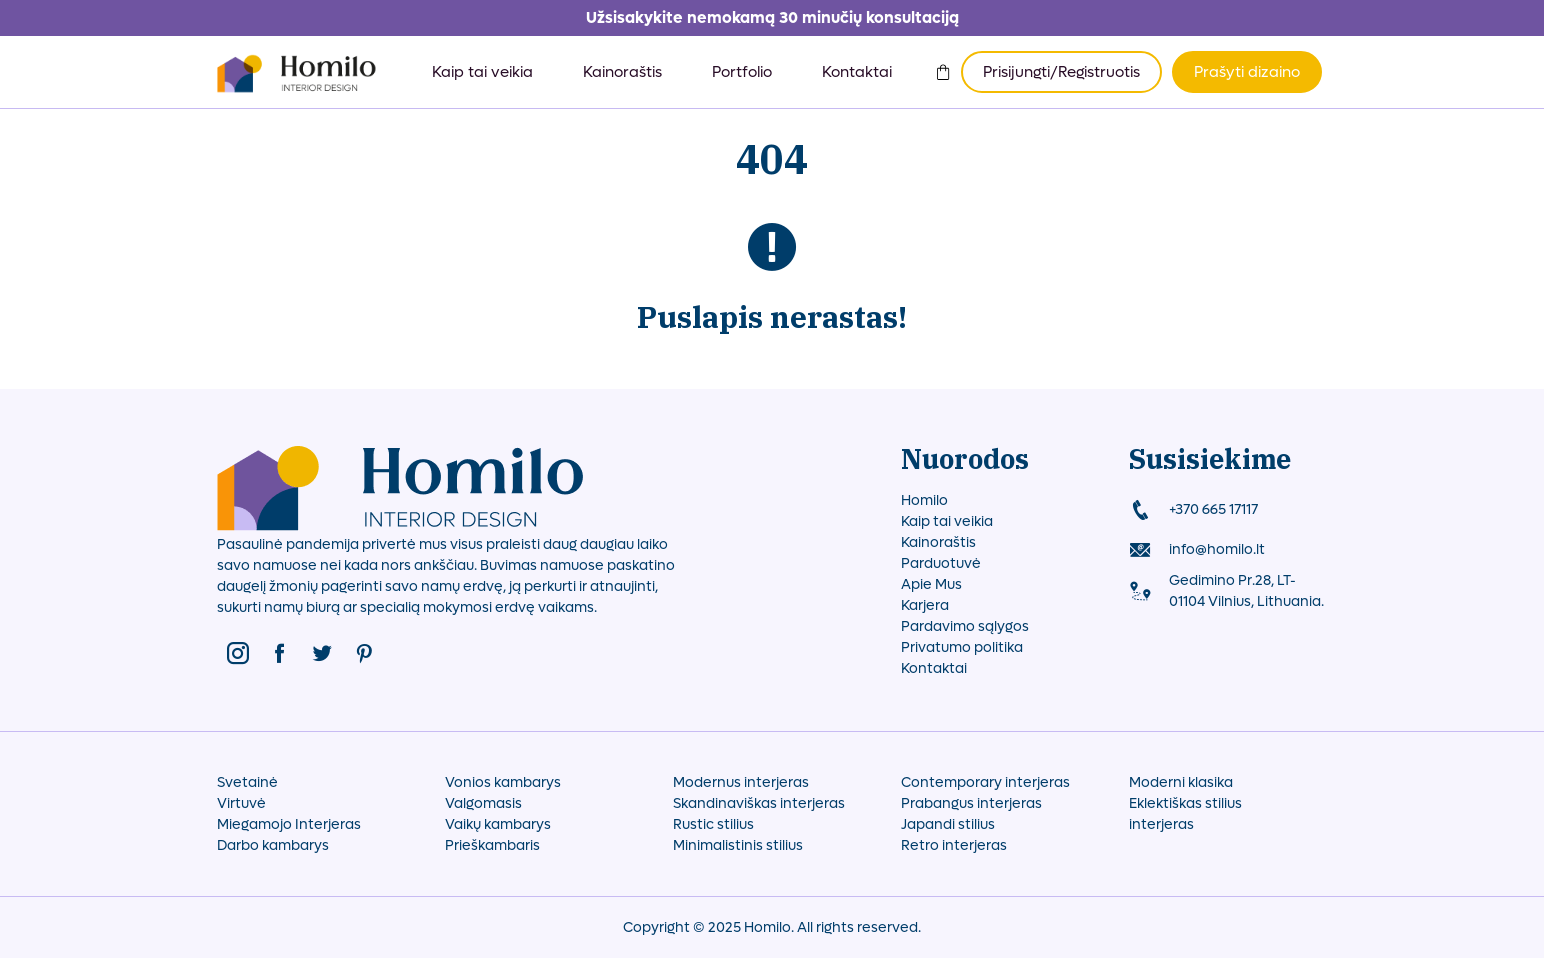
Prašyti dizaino (1247, 72)
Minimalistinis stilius (738, 845)
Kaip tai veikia (482, 72)
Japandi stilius (948, 824)
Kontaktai (857, 72)
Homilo (924, 500)
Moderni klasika (1181, 782)
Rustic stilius (713, 824)
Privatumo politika (962, 647)
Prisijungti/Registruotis (1061, 72)
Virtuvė (241, 803)
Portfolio (742, 72)
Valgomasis (483, 803)
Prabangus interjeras (971, 803)
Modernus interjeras (741, 782)
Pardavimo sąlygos (965, 626)
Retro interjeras (954, 845)
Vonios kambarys (503, 782)
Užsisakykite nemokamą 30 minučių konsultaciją (772, 17)
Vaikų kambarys (498, 824)
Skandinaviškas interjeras (759, 803)
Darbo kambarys (273, 845)
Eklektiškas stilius (1185, 803)
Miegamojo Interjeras (289, 824)
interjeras (1161, 824)
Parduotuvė (941, 563)
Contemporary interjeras (985, 782)
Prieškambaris (492, 845)
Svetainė (247, 782)
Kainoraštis (622, 72)
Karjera (925, 605)
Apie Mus (931, 584)
